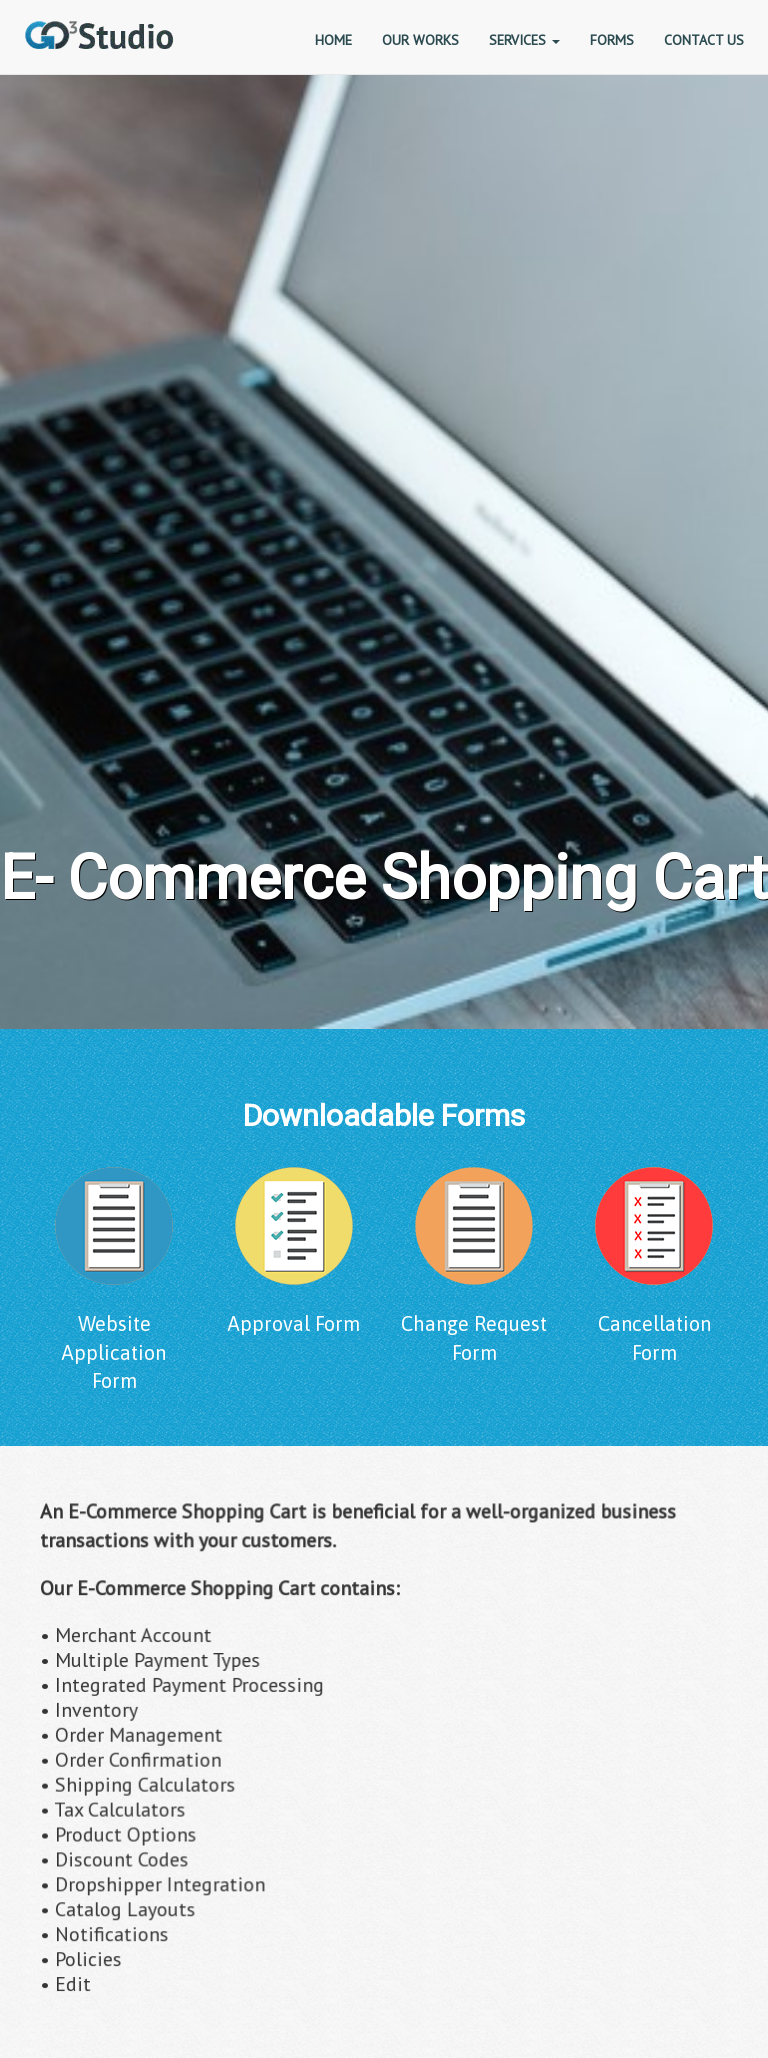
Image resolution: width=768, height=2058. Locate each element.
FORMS (612, 40)
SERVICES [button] (524, 40)
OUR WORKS (420, 40)
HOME (333, 40)
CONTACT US (704, 40)
